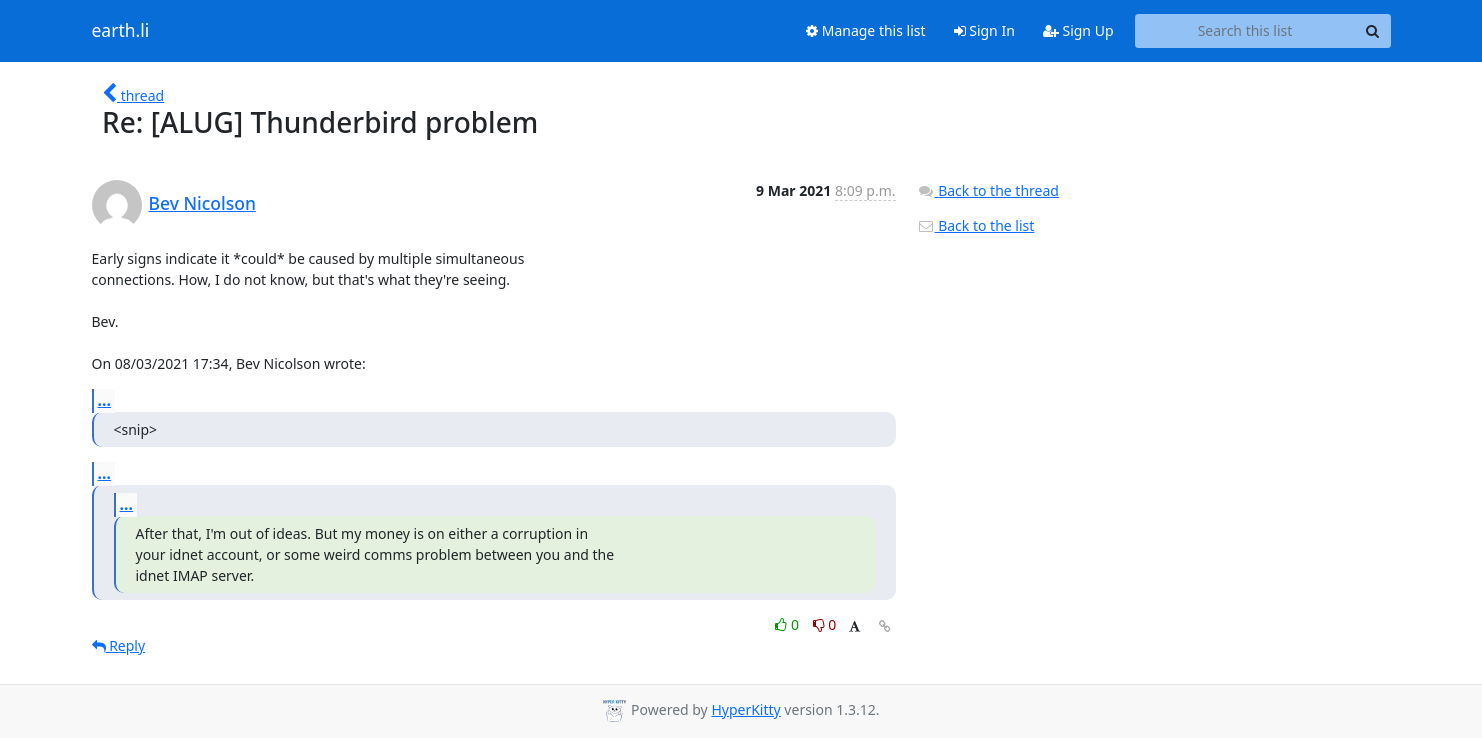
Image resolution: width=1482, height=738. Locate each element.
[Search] (1373, 31)
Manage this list (866, 30)
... (105, 400)
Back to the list (976, 225)
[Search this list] (1245, 31)
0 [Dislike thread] (825, 624)
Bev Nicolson (202, 203)
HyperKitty (745, 709)
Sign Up (1078, 30)
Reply (119, 645)
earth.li (121, 31)
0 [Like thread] (788, 624)
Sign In (984, 30)
